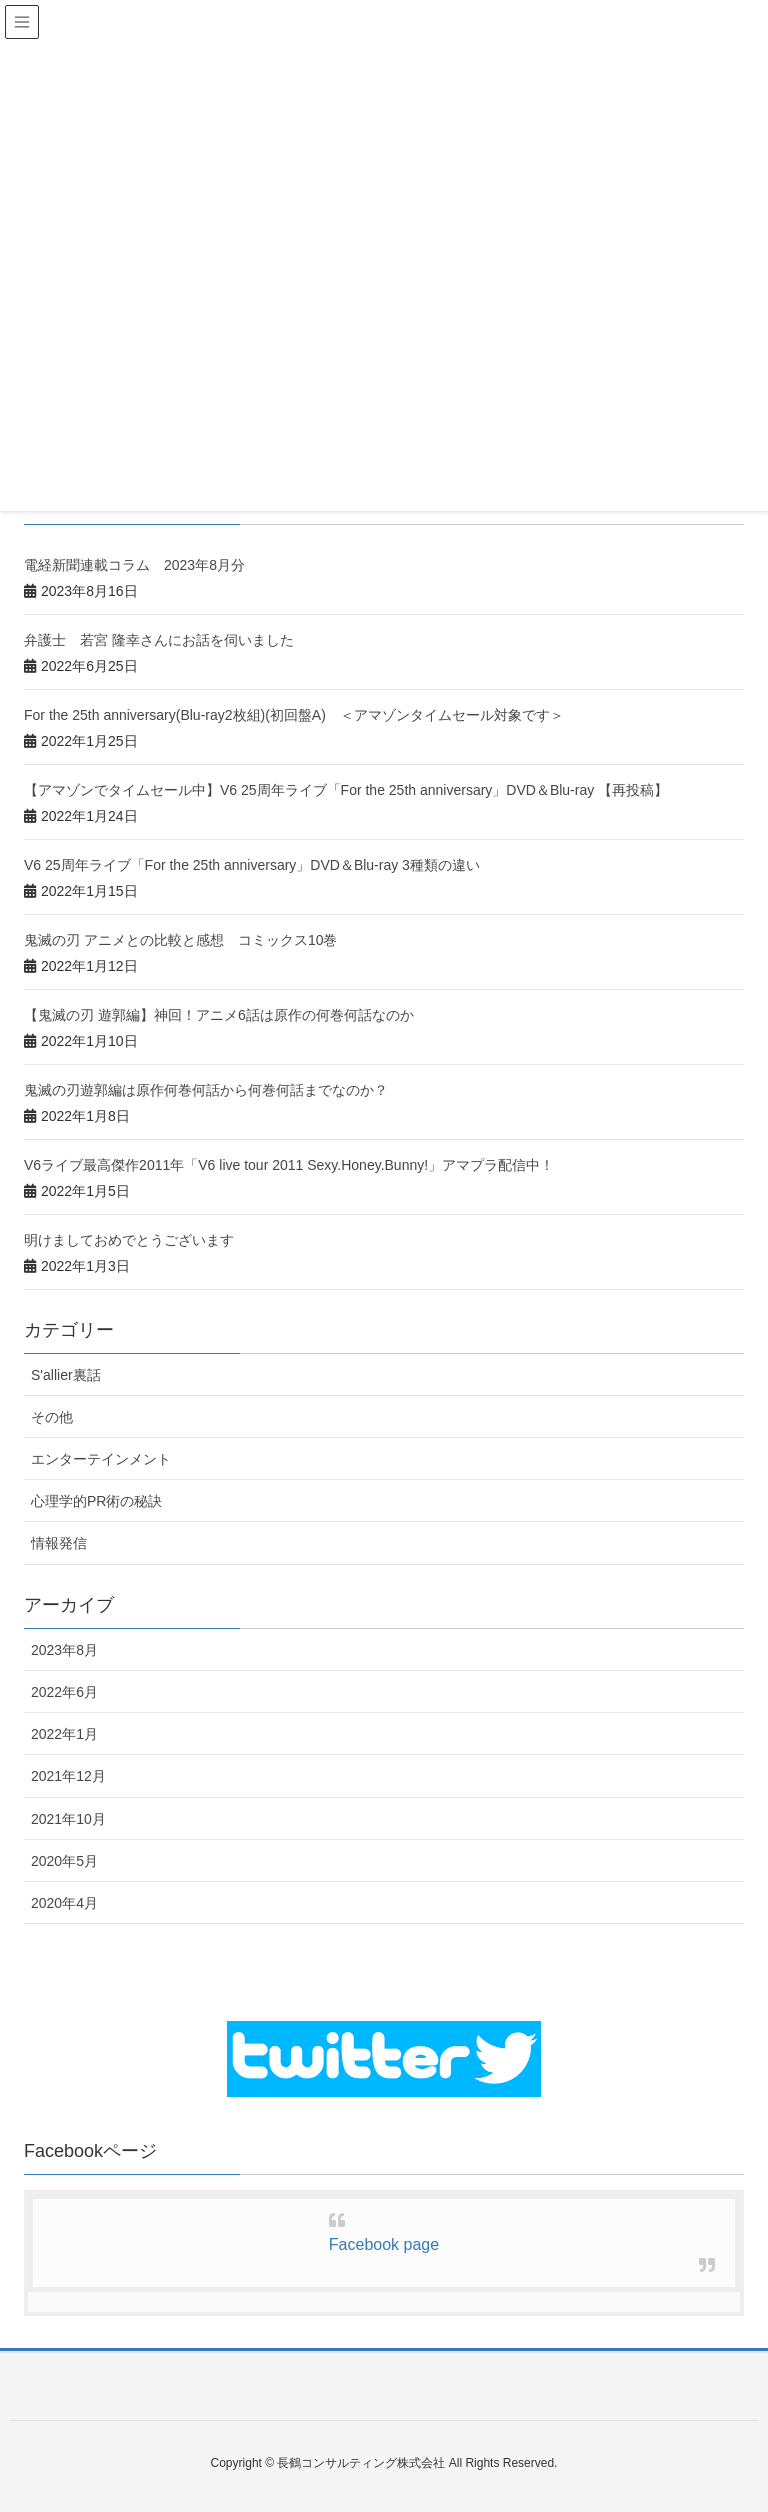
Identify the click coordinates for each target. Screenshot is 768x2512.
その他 (52, 1417)
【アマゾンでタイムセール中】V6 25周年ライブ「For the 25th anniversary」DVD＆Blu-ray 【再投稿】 (346, 790)
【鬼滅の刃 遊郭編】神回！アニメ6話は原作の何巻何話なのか (219, 1015)
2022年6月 (64, 1692)
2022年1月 (64, 1734)
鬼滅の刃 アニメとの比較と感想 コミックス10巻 (180, 940)
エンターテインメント (101, 1459)
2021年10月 (68, 1819)
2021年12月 (68, 1776)
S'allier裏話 (66, 1375)
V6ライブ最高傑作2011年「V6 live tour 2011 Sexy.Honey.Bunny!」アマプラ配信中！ (289, 1165)
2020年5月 (64, 1861)
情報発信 (59, 1543)
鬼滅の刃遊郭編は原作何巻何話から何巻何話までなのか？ (206, 1090)
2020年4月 (64, 1903)
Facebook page (384, 2244)
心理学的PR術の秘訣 (96, 1501)
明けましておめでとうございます (129, 1240)
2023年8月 (64, 1650)
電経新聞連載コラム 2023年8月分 (134, 565)
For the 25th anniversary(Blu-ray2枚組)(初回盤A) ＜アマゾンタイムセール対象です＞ (294, 715)
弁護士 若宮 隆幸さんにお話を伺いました (159, 640)
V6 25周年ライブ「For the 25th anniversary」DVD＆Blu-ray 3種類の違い (252, 865)
